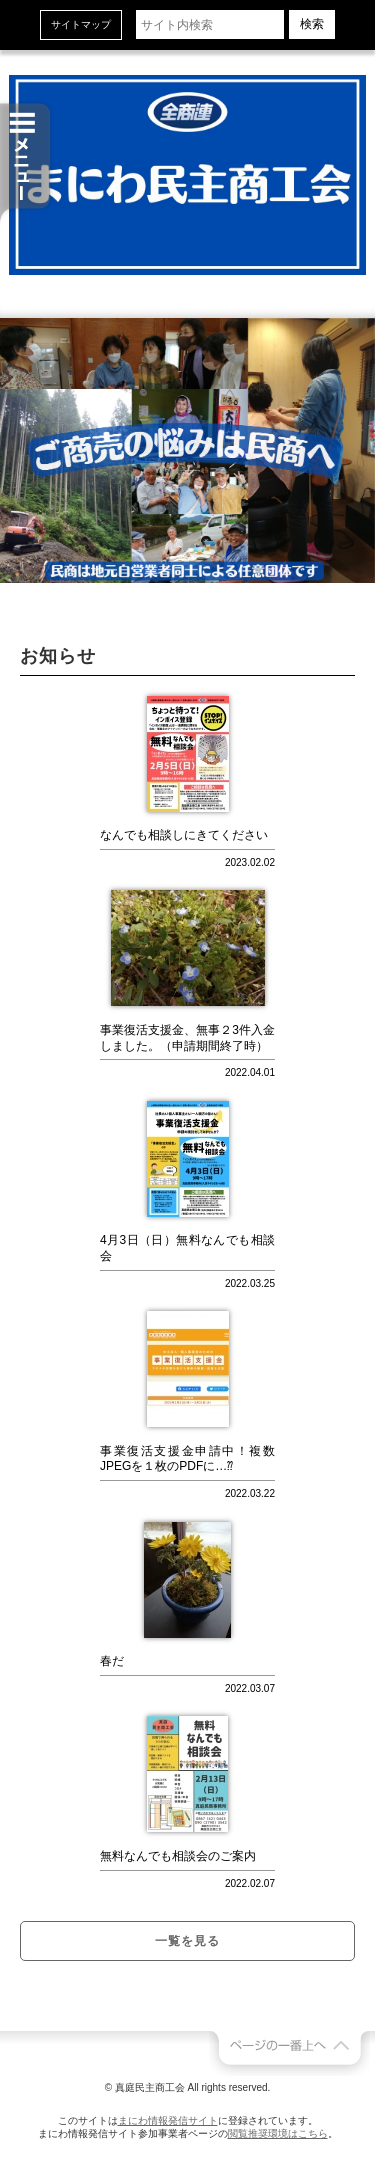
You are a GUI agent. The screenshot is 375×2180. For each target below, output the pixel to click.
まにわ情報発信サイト (168, 2120)
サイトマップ (81, 24)
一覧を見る (187, 1941)
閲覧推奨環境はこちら (278, 2133)
